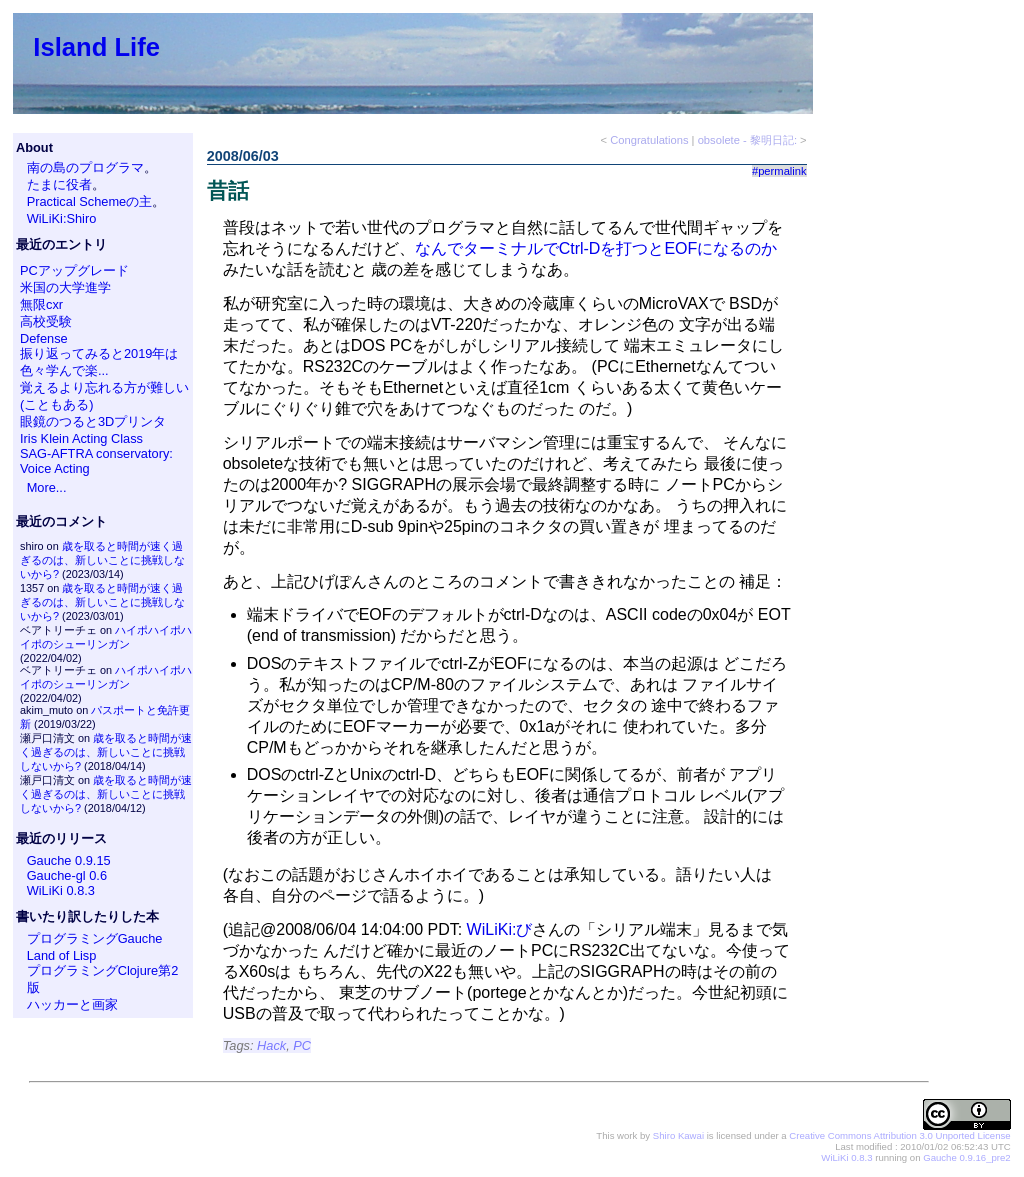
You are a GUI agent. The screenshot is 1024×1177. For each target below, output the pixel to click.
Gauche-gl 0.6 (67, 875)
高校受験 (46, 321)
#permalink (779, 171)
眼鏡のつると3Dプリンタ (93, 421)
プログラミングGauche (95, 938)
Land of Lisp (62, 955)
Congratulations (649, 140)
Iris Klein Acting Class (81, 438)
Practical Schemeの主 (90, 201)
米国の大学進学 (65, 287)
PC (302, 1045)
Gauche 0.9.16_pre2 (966, 1157)
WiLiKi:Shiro (62, 218)
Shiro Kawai (678, 1135)
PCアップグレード (74, 270)
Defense (44, 338)
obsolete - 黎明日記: (747, 140)
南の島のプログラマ (85, 167)
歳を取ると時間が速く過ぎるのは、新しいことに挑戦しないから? (102, 560)
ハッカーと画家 (72, 1004)
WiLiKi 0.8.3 (61, 890)
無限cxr (41, 304)
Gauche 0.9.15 (69, 860)
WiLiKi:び (500, 929)
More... (47, 487)
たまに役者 (59, 184)
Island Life (96, 47)
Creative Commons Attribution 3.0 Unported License (899, 1135)
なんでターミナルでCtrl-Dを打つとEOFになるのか (596, 248)
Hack (271, 1045)
